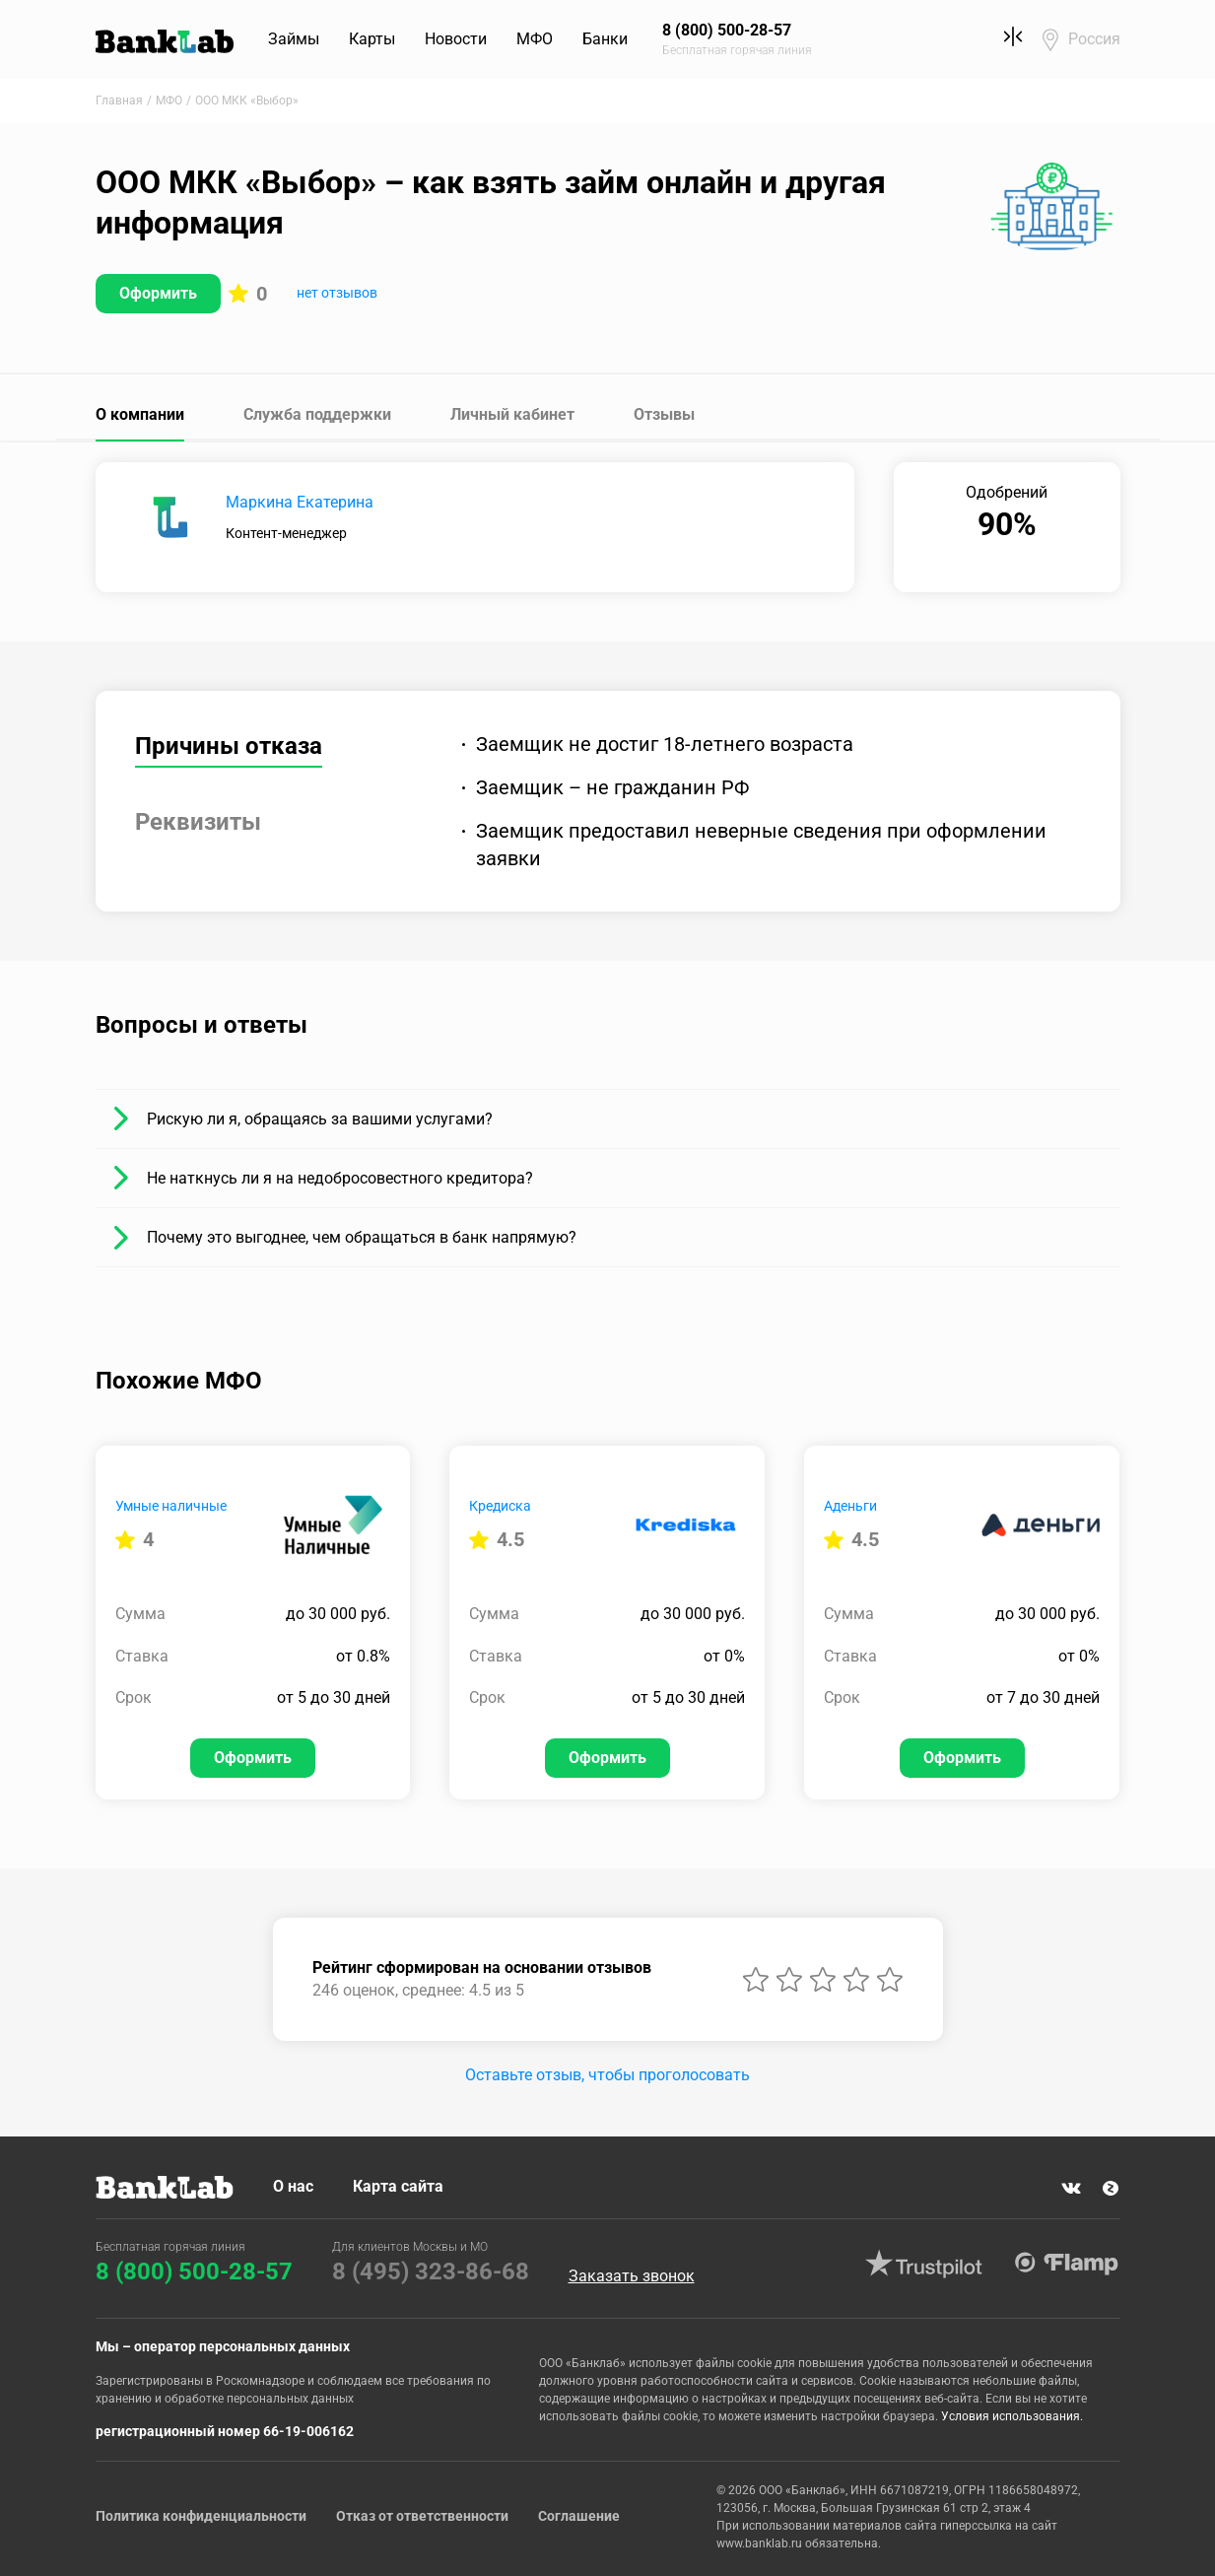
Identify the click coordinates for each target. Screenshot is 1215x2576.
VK (1071, 2189)
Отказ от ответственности (422, 2516)
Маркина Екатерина (299, 502)
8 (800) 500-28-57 (194, 2271)
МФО (534, 39)
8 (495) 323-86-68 (430, 2271)
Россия (1094, 39)
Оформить (158, 293)
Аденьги (850, 1506)
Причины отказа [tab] (228, 746)
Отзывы (664, 414)
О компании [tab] (140, 414)
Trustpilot (924, 2263)
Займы (293, 39)
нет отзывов (337, 293)
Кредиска (500, 1506)
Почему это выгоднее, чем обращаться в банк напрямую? (361, 1237)
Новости (456, 39)
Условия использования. (1012, 2416)
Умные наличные (171, 1506)
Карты (372, 39)
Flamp (1067, 2263)
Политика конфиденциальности (201, 2516)
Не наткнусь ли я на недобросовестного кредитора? (340, 1178)
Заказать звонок (632, 2276)
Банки (605, 39)
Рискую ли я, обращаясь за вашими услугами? (320, 1119)
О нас (293, 2186)
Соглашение (579, 2516)
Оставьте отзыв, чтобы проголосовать (607, 2075)
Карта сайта (398, 2186)
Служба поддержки (317, 414)
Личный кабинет (512, 414)
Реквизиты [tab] (198, 822)
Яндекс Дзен (1110, 2189)
